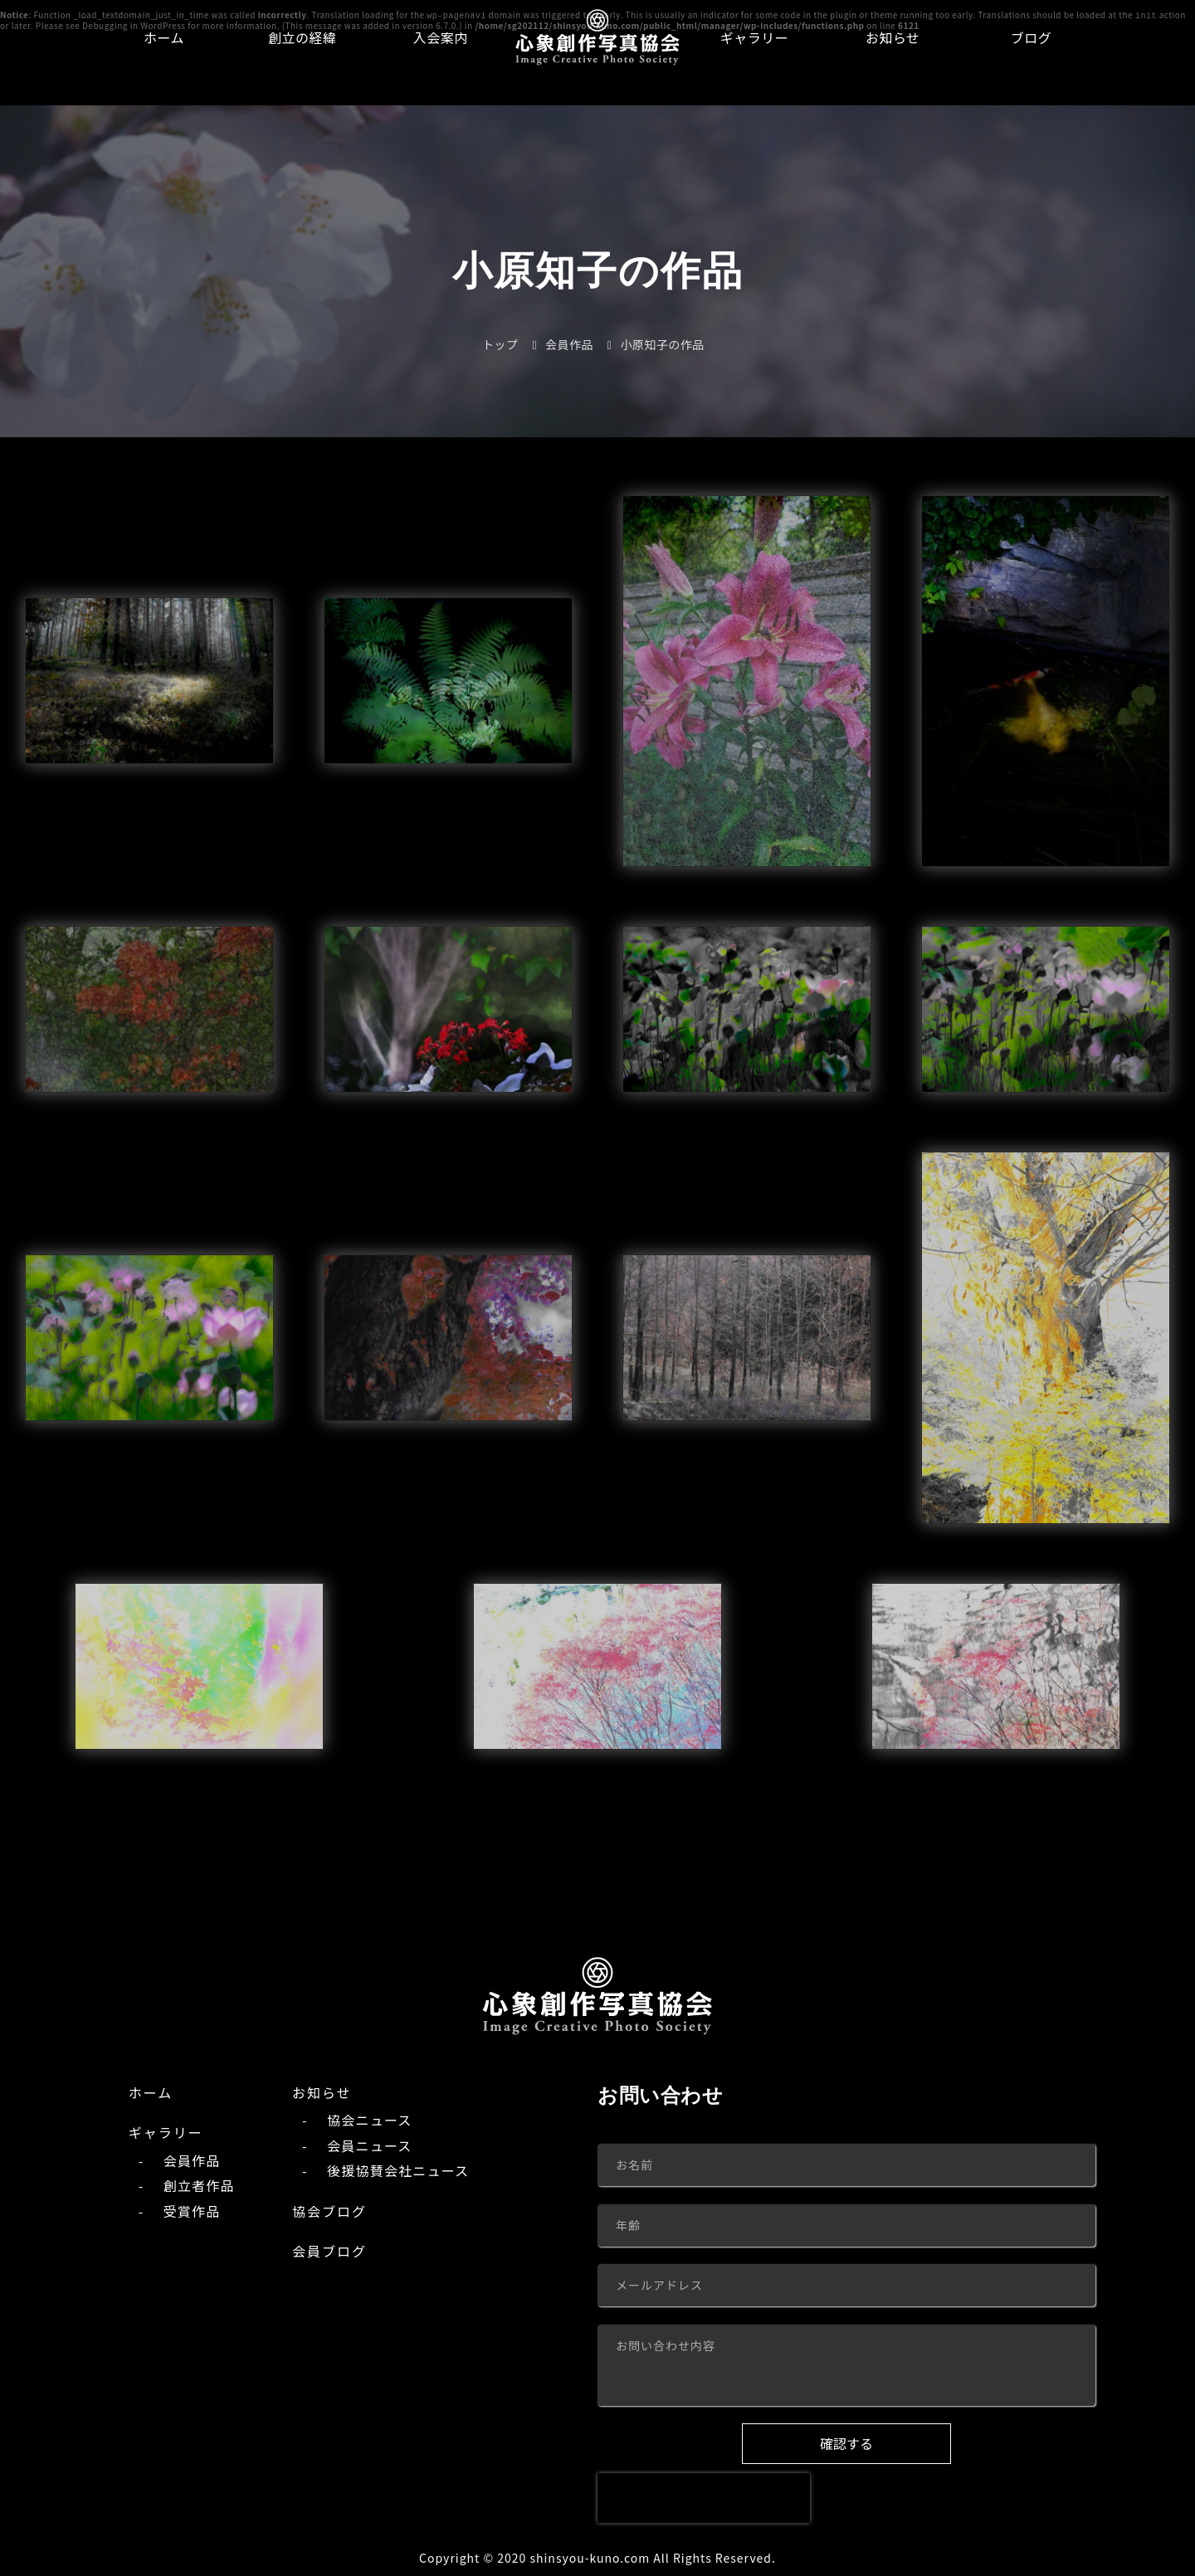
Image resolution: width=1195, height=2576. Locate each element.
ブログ (1031, 37)
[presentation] (704, 2497)
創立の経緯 (302, 37)
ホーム (164, 37)
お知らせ (893, 37)
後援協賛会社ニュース (398, 2169)
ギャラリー (754, 37)
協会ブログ (329, 2210)
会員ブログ (329, 2250)
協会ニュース (369, 2120)
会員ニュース (369, 2145)
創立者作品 (199, 2184)
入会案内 (440, 37)
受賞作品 (192, 2210)
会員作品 (192, 2159)
